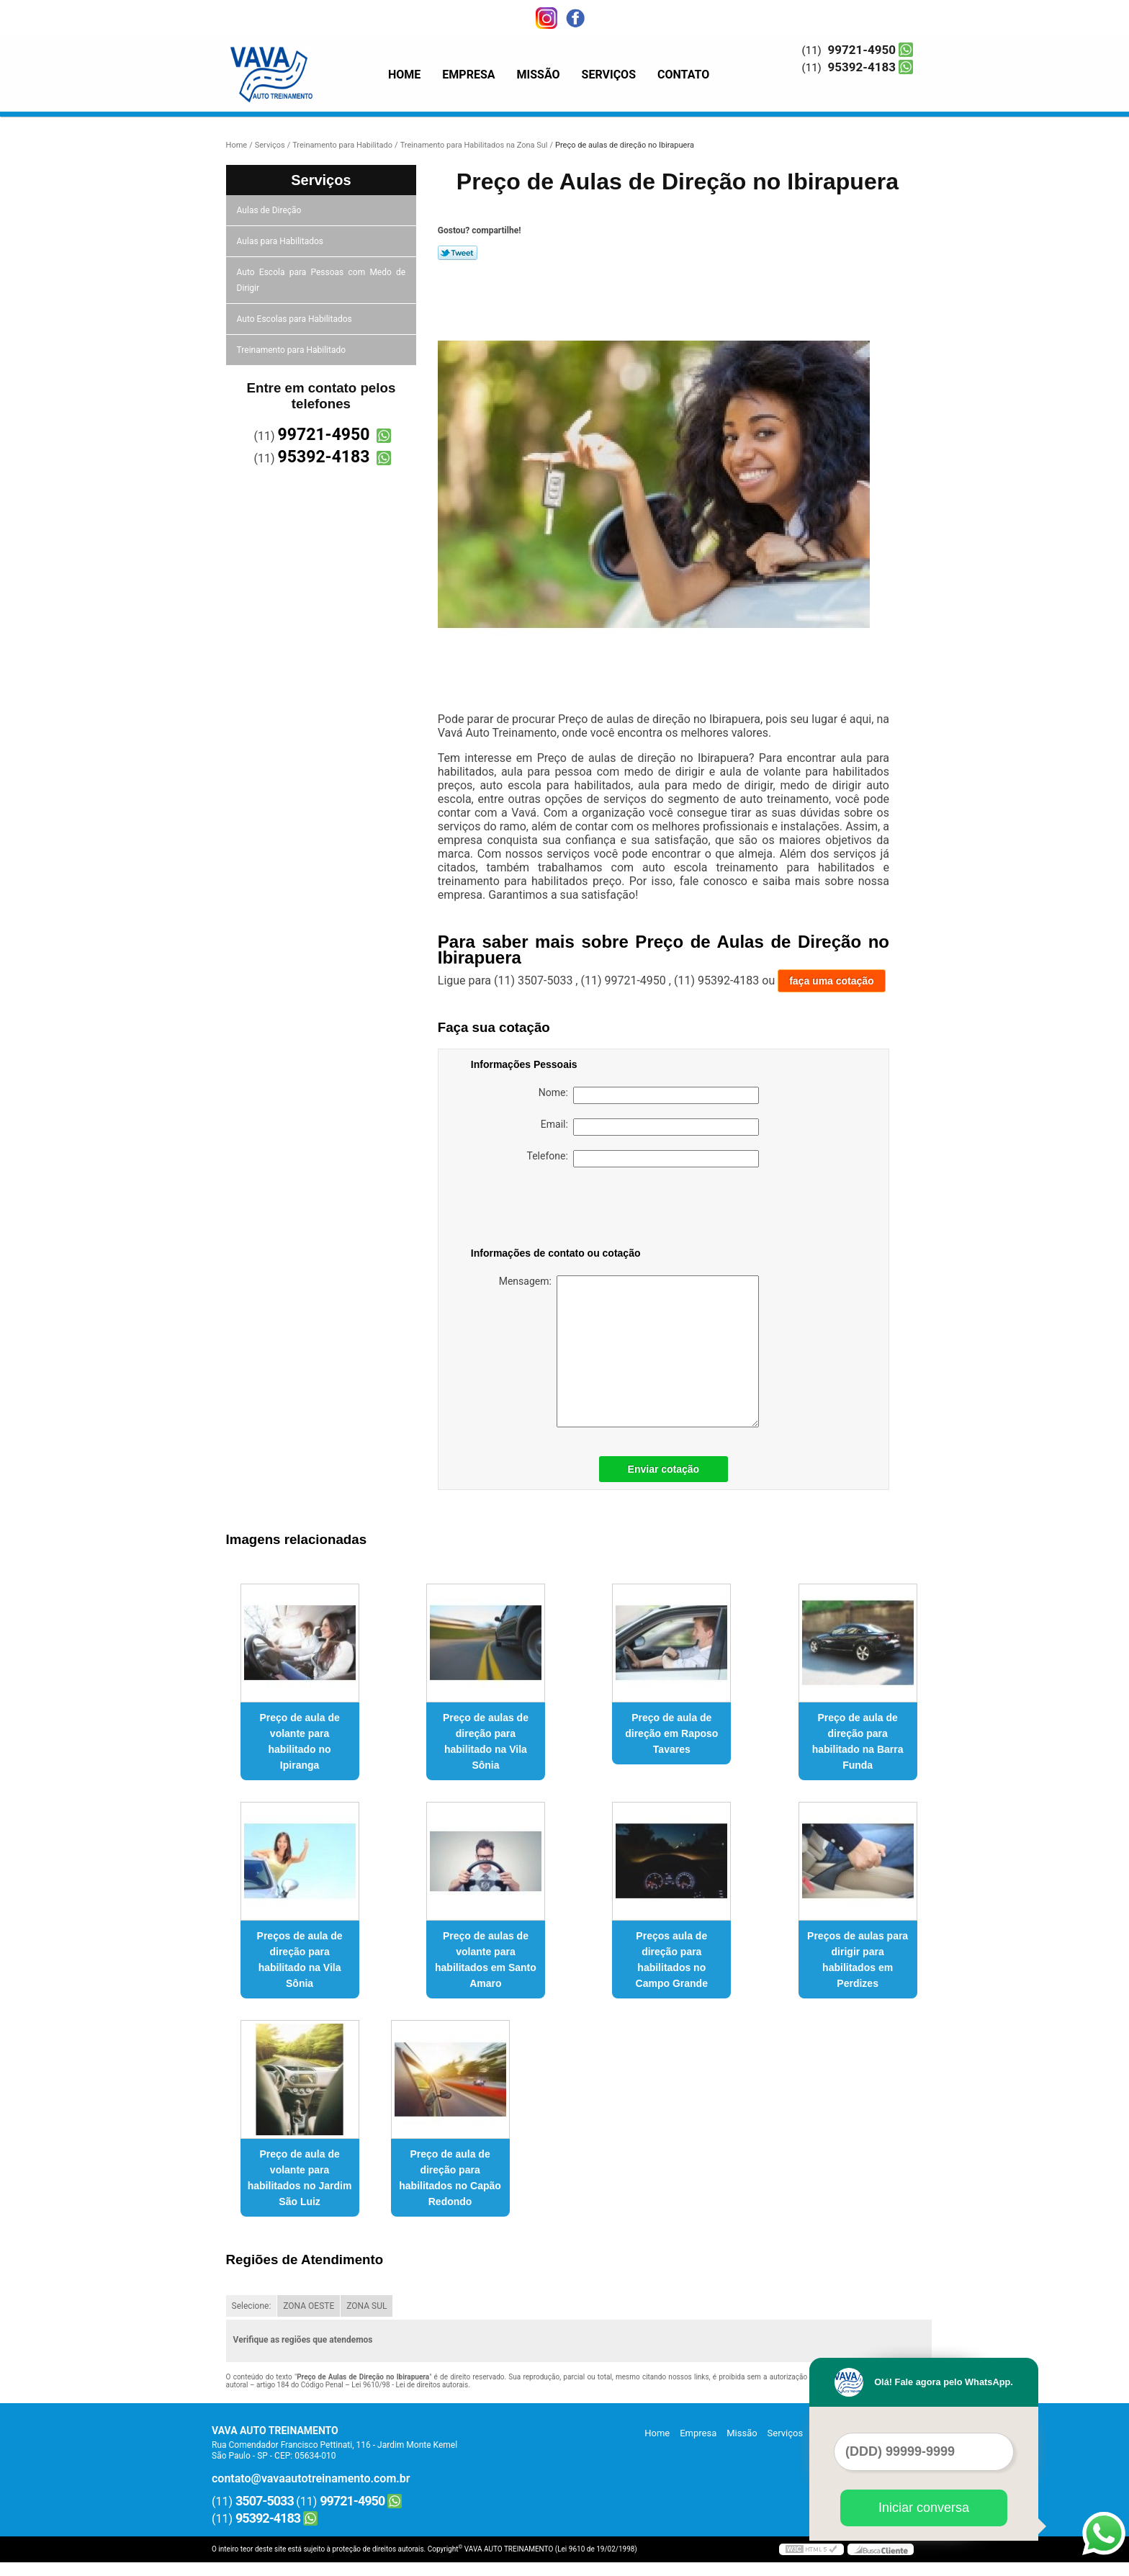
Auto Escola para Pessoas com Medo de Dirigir (321, 280)
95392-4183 (862, 67)
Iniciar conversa (923, 2507)
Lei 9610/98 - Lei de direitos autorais (409, 2385)
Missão (538, 74)
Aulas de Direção (270, 210)
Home (404, 74)
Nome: (649, 1095)
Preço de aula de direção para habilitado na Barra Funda (858, 1741)
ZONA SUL (366, 2306)
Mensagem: (629, 1351)
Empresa (468, 74)
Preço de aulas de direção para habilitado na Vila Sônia (485, 1741)
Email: (650, 1127)
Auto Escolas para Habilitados (295, 319)
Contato (683, 74)
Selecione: (251, 2306)
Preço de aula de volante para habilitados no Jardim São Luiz (300, 2177)
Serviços (609, 74)
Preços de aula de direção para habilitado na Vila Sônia (300, 1959)
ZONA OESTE (308, 2306)
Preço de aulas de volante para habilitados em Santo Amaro (485, 1959)
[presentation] (562, 1210)
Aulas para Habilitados (281, 241)
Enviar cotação (664, 1469)
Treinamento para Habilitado (292, 350)
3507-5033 (264, 2500)
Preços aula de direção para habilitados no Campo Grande (672, 1959)
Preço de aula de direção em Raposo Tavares (671, 1733)
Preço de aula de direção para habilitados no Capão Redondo (450, 2177)
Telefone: (643, 1158)
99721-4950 (862, 49)
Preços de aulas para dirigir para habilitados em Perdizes (857, 1959)
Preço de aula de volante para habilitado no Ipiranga (299, 1741)
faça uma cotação (831, 981)
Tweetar (457, 253)
